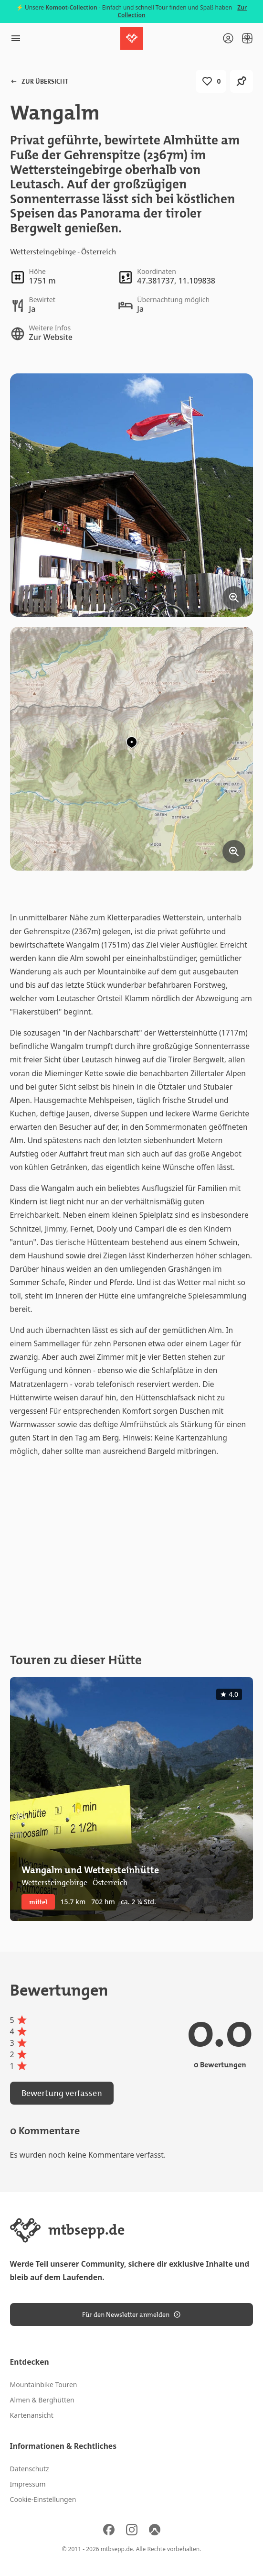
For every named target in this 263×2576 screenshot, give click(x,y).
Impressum (28, 2484)
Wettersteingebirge (43, 252)
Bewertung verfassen (61, 2093)
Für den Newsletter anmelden (131, 2314)
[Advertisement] (131, 1555)
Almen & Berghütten (42, 2399)
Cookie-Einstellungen (43, 2499)
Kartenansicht (31, 2415)
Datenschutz (29, 2468)
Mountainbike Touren (43, 2384)
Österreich (98, 252)
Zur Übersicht (39, 81)
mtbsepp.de (117, 2549)
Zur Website (51, 337)
